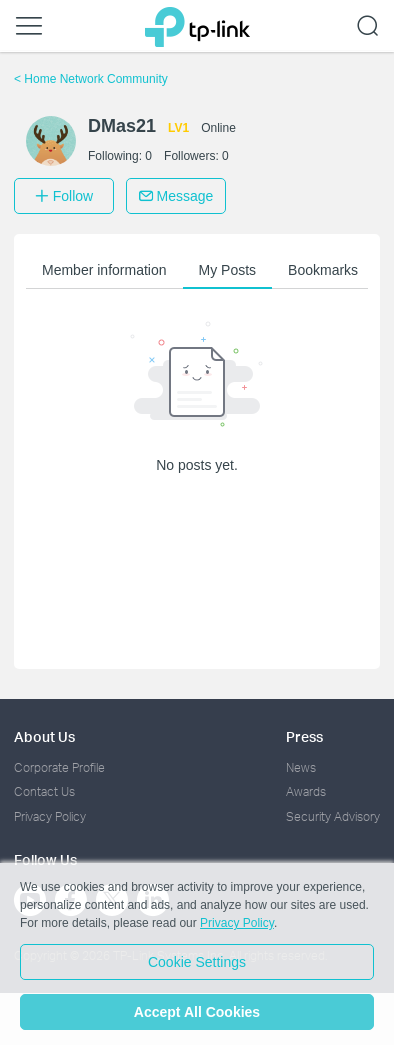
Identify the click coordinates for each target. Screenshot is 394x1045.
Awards (306, 791)
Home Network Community (91, 79)
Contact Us (44, 791)
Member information (104, 270)
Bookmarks (323, 270)
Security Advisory (333, 816)
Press (304, 736)
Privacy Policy (50, 816)
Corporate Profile (59, 767)
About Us (44, 736)
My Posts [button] (228, 270)
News (301, 767)
